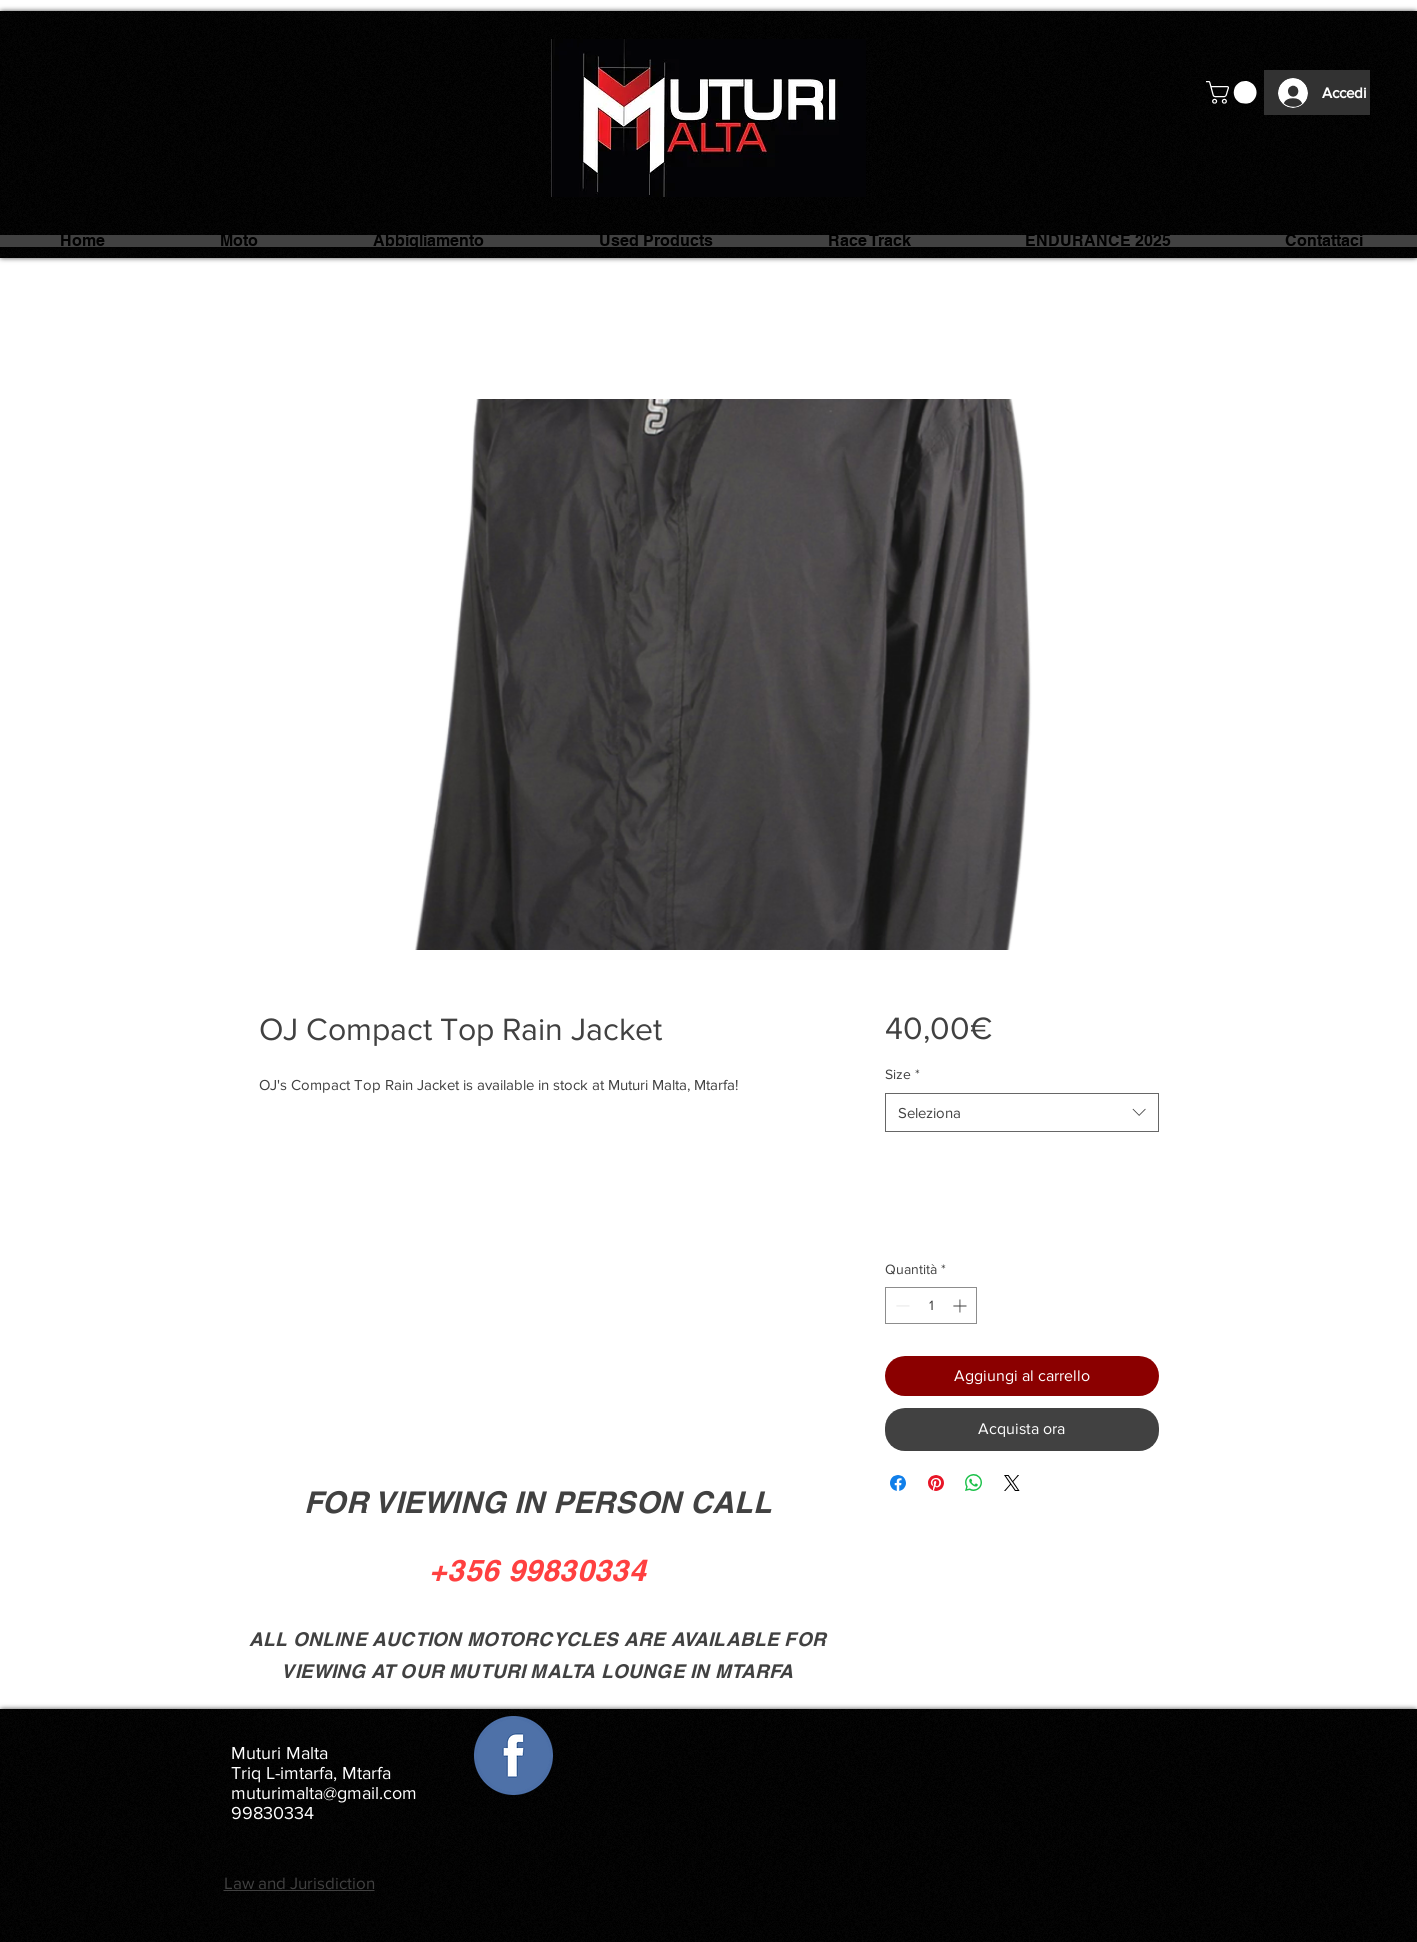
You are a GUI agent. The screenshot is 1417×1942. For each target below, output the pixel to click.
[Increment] (961, 1305)
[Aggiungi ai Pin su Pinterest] (936, 1483)
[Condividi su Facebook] (898, 1483)
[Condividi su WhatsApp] (974, 1483)
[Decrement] (900, 1305)
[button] (1234, 92)
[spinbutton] (931, 1305)
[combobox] (1021, 1112)
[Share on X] (1012, 1483)
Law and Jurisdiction (299, 1882)
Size (902, 1074)
